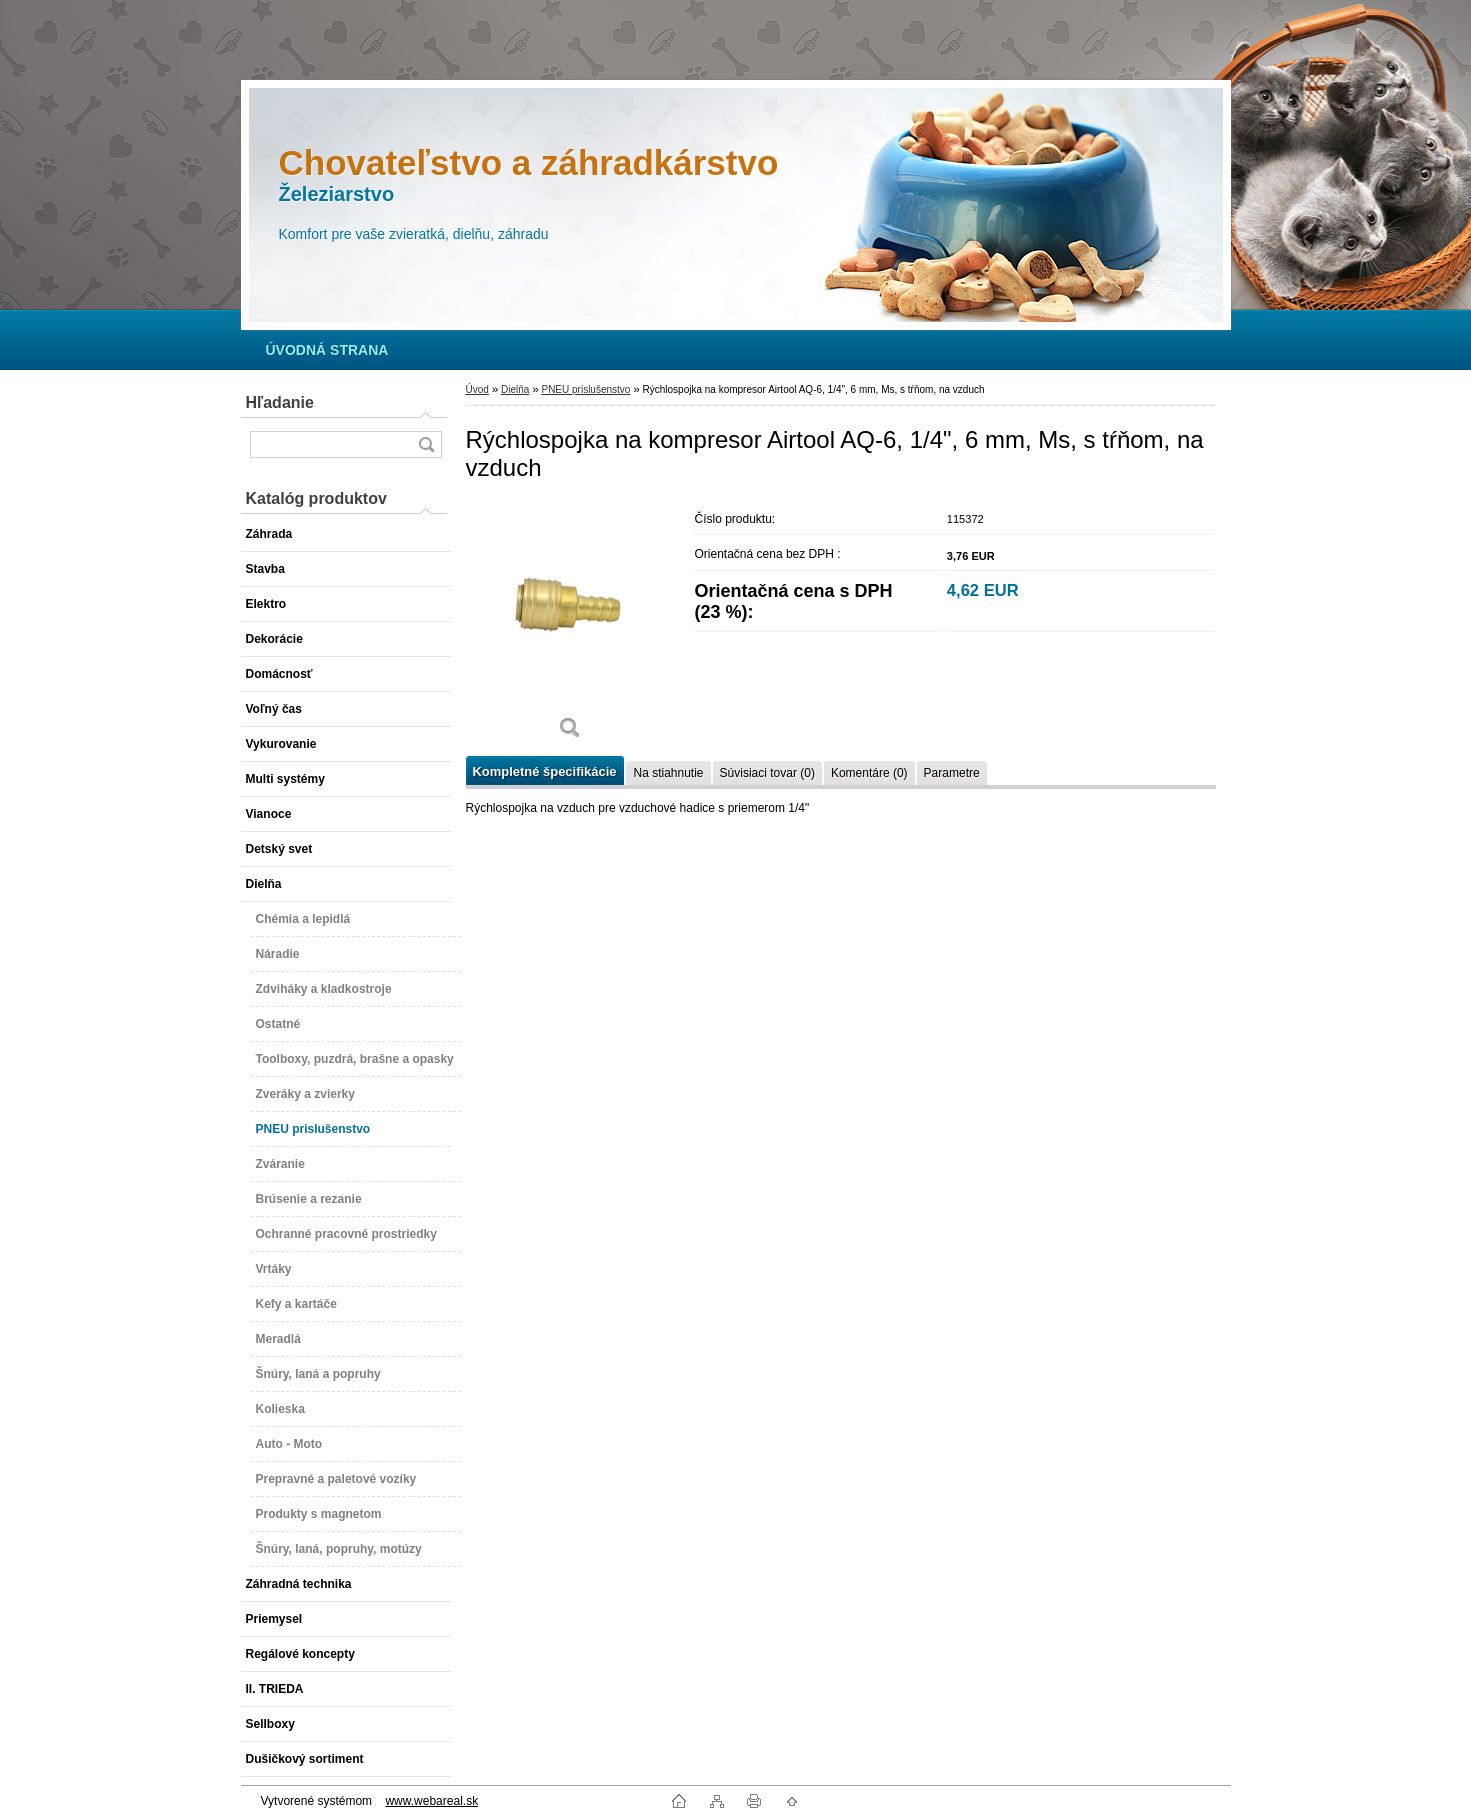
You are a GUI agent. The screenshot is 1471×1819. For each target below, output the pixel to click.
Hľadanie (280, 402)
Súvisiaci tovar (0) (767, 773)
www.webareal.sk (431, 1801)
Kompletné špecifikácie (545, 771)
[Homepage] (327, 350)
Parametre (952, 773)
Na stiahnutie (668, 773)
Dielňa (515, 389)
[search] (426, 444)
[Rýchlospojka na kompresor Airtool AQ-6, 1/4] (571, 627)
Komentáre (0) (869, 773)
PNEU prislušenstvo (585, 389)
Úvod (477, 389)
